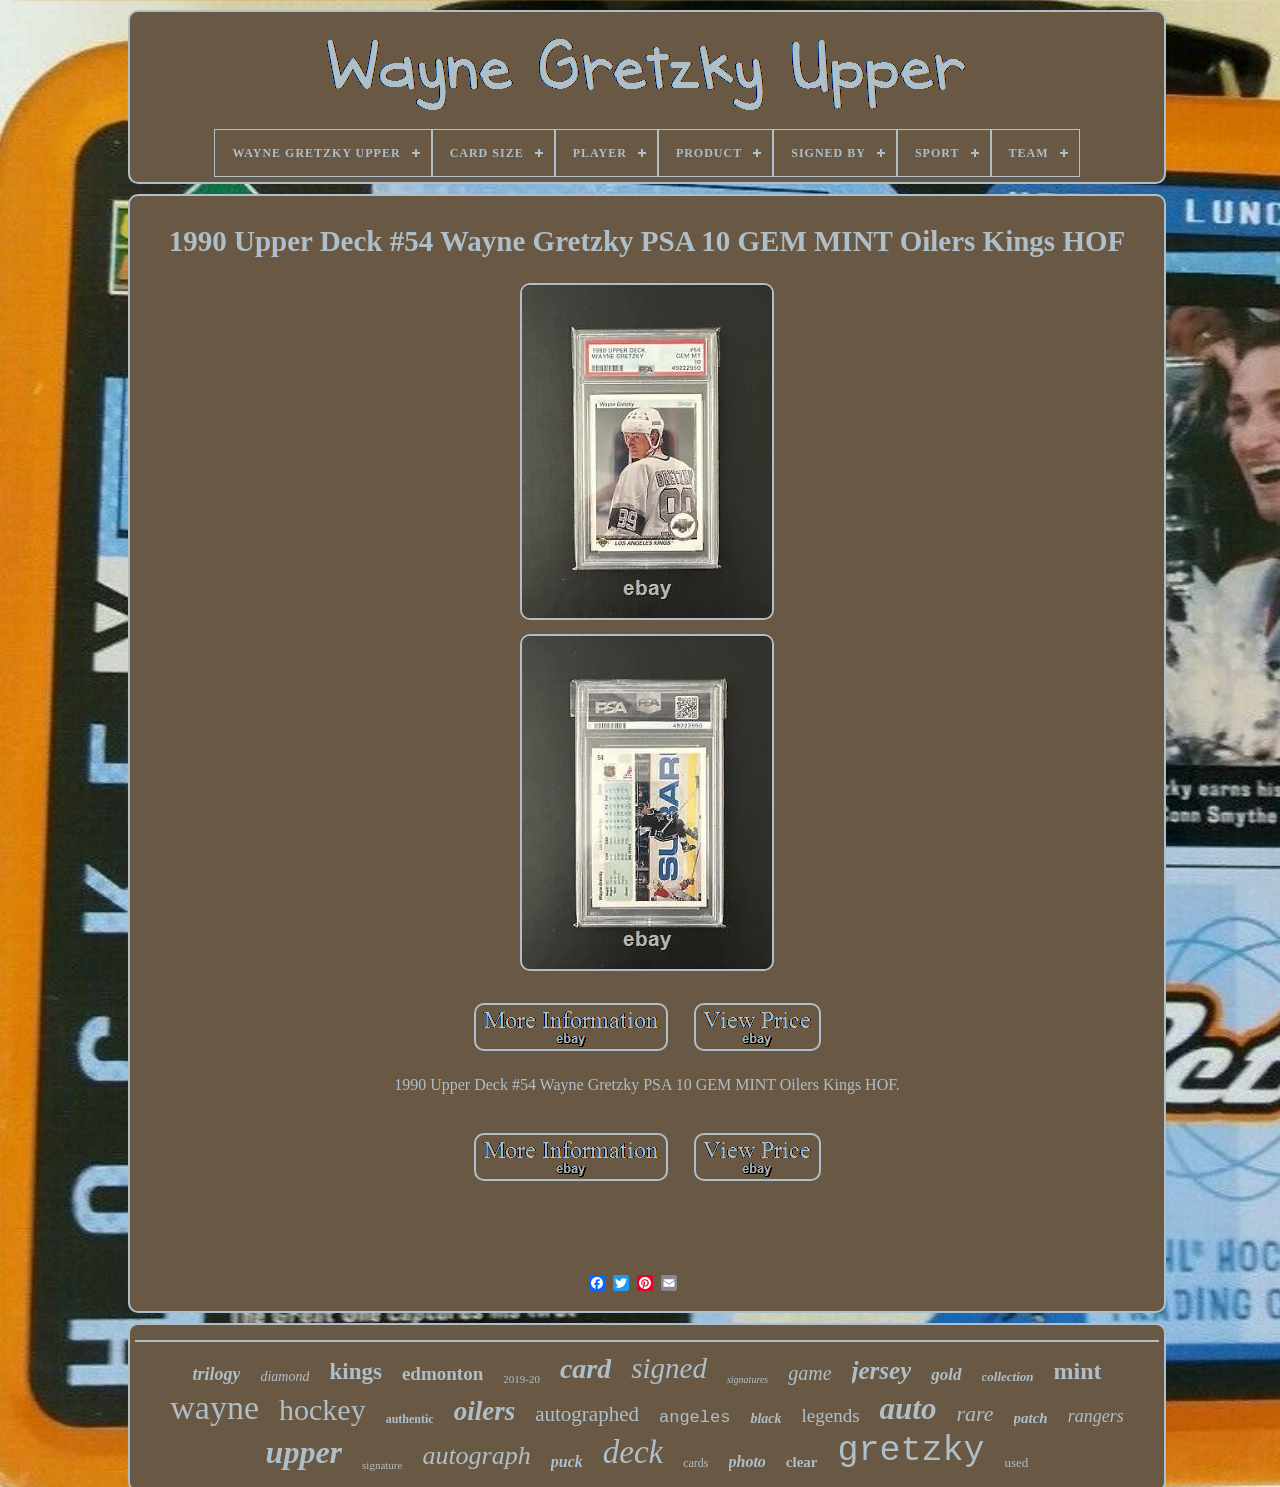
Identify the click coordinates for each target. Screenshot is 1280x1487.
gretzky (911, 1451)
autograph (476, 1455)
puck (567, 1461)
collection (1008, 1376)
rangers (1096, 1416)
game (809, 1373)
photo (747, 1461)
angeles (694, 1417)
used (1017, 1462)
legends (831, 1415)
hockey (322, 1409)
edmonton (442, 1373)
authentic (410, 1419)
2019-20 (521, 1379)
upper (304, 1452)
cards (695, 1463)
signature (382, 1465)
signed (669, 1368)
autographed (587, 1414)
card (585, 1368)
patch (1031, 1418)
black (765, 1418)
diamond (284, 1376)
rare (974, 1413)
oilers (485, 1411)
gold (946, 1374)
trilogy (216, 1374)
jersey (882, 1370)
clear (802, 1462)
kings (355, 1371)
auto (908, 1408)
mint (1078, 1371)
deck (633, 1452)
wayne (214, 1407)
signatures (747, 1379)
